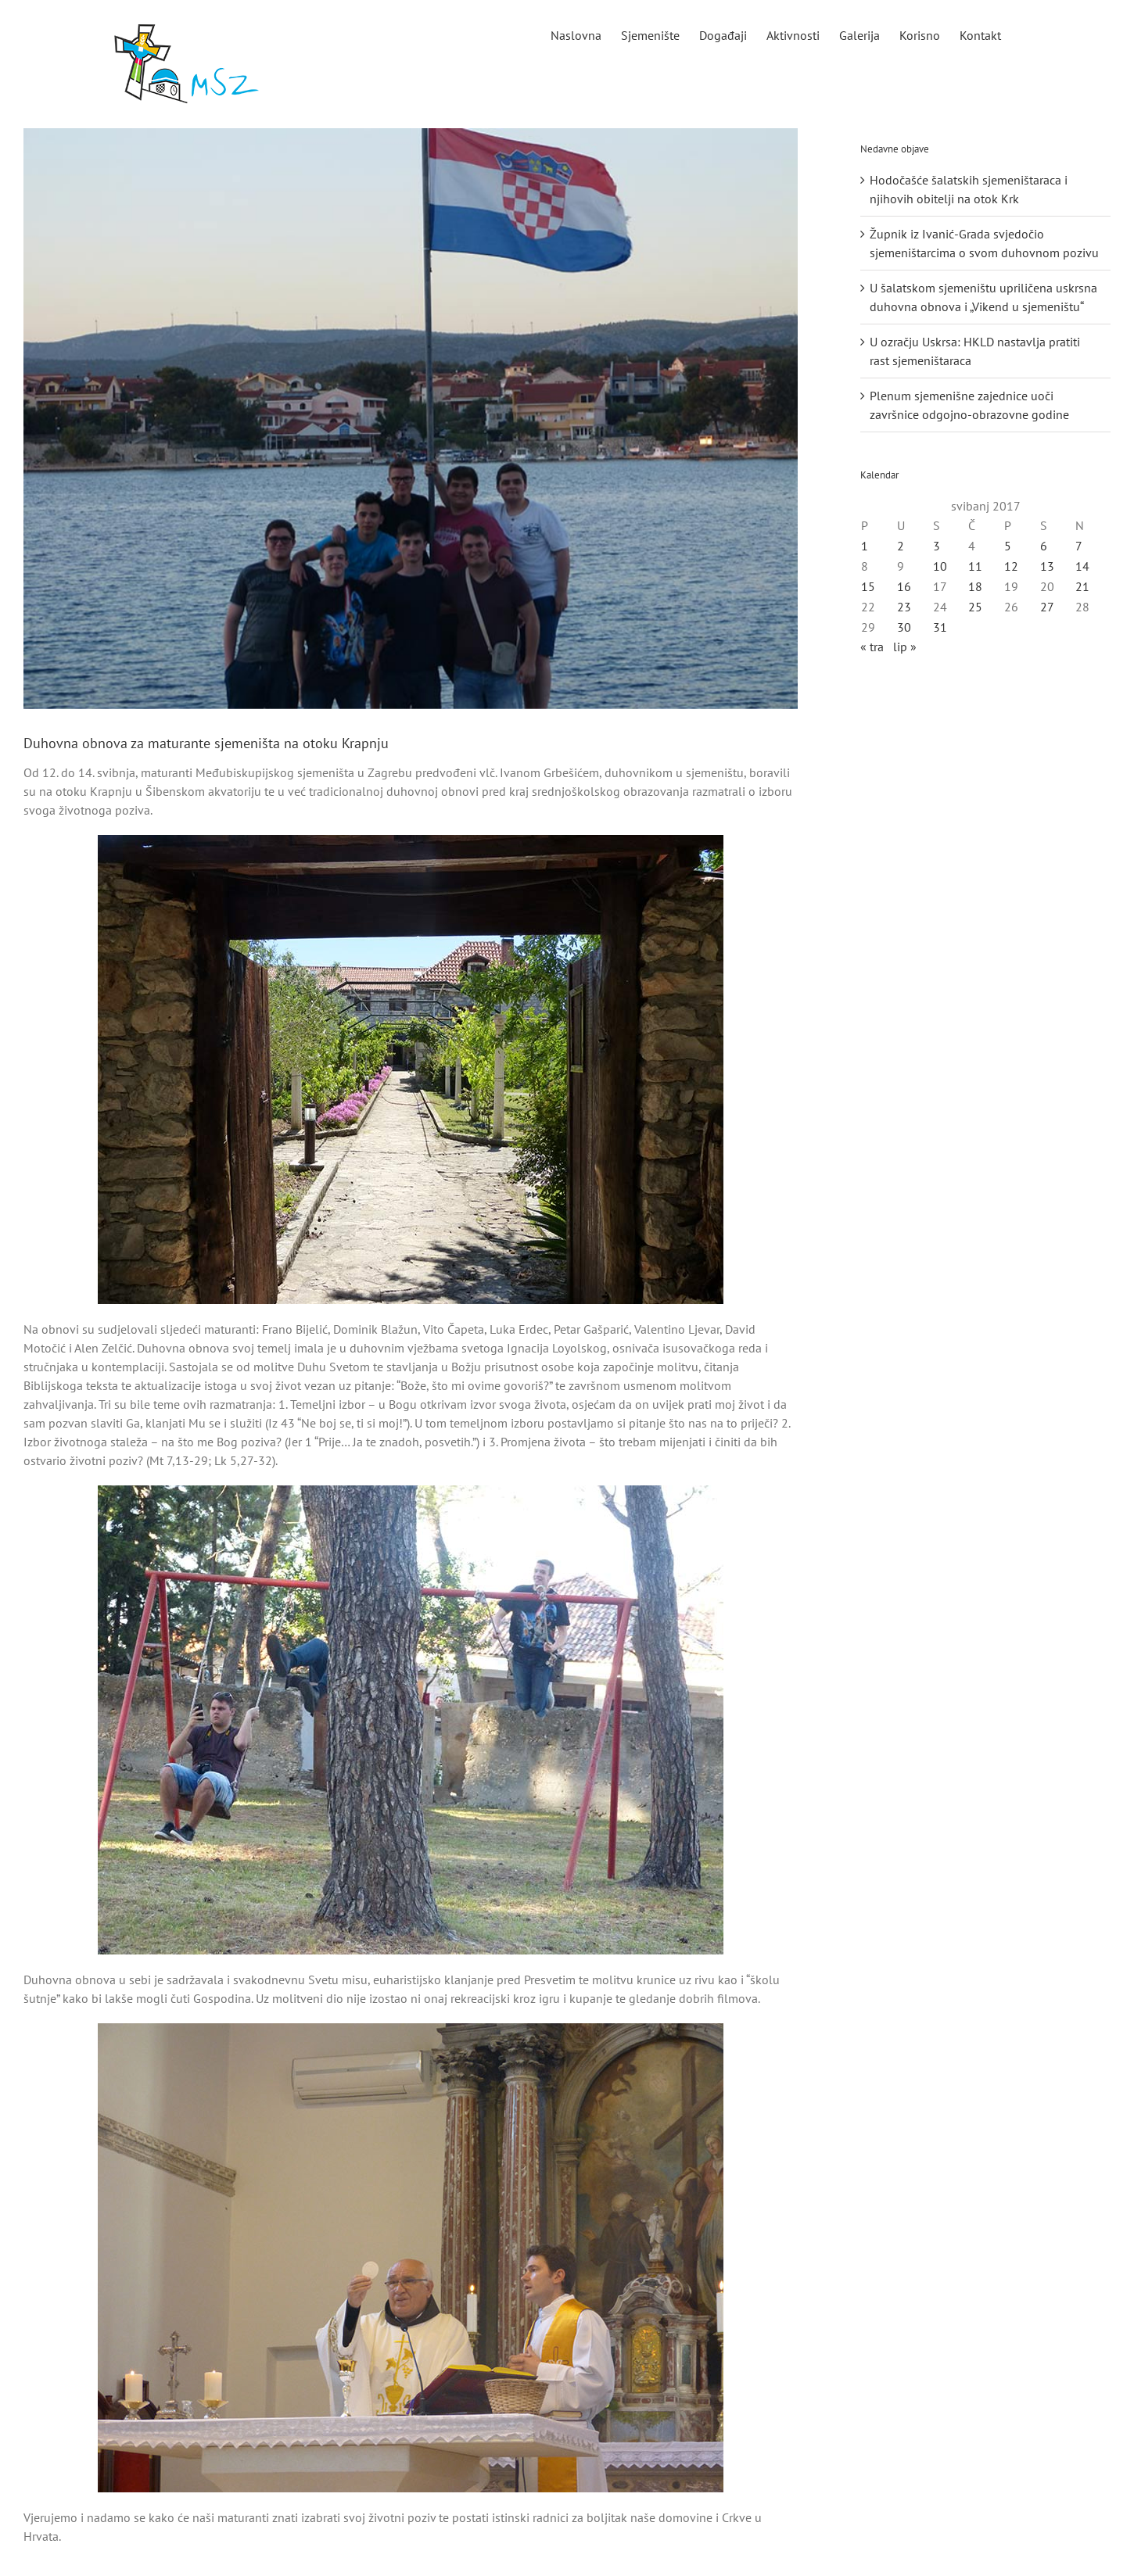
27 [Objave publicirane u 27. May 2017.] (1047, 606)
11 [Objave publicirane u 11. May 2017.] (975, 566)
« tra (872, 646)
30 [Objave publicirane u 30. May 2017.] (904, 627)
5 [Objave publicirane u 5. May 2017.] (1007, 546)
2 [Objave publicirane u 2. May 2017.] (900, 546)
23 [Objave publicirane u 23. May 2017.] (904, 606)
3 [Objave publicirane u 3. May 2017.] (936, 546)
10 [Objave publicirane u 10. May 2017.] (940, 566)
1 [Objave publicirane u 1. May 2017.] (864, 546)
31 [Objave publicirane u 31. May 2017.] (940, 627)
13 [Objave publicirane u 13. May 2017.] (1047, 566)
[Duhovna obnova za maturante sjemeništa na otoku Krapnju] (410, 418)
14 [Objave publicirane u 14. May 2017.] (1082, 566)
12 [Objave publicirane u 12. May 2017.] (1011, 566)
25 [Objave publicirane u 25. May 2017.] (975, 606)
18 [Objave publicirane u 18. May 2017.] (975, 586)
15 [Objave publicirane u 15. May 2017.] (868, 586)
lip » (905, 646)
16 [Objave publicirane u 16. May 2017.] (904, 586)
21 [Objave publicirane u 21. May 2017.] (1082, 586)
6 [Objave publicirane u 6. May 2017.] (1043, 546)
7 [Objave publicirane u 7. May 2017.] (1078, 546)
